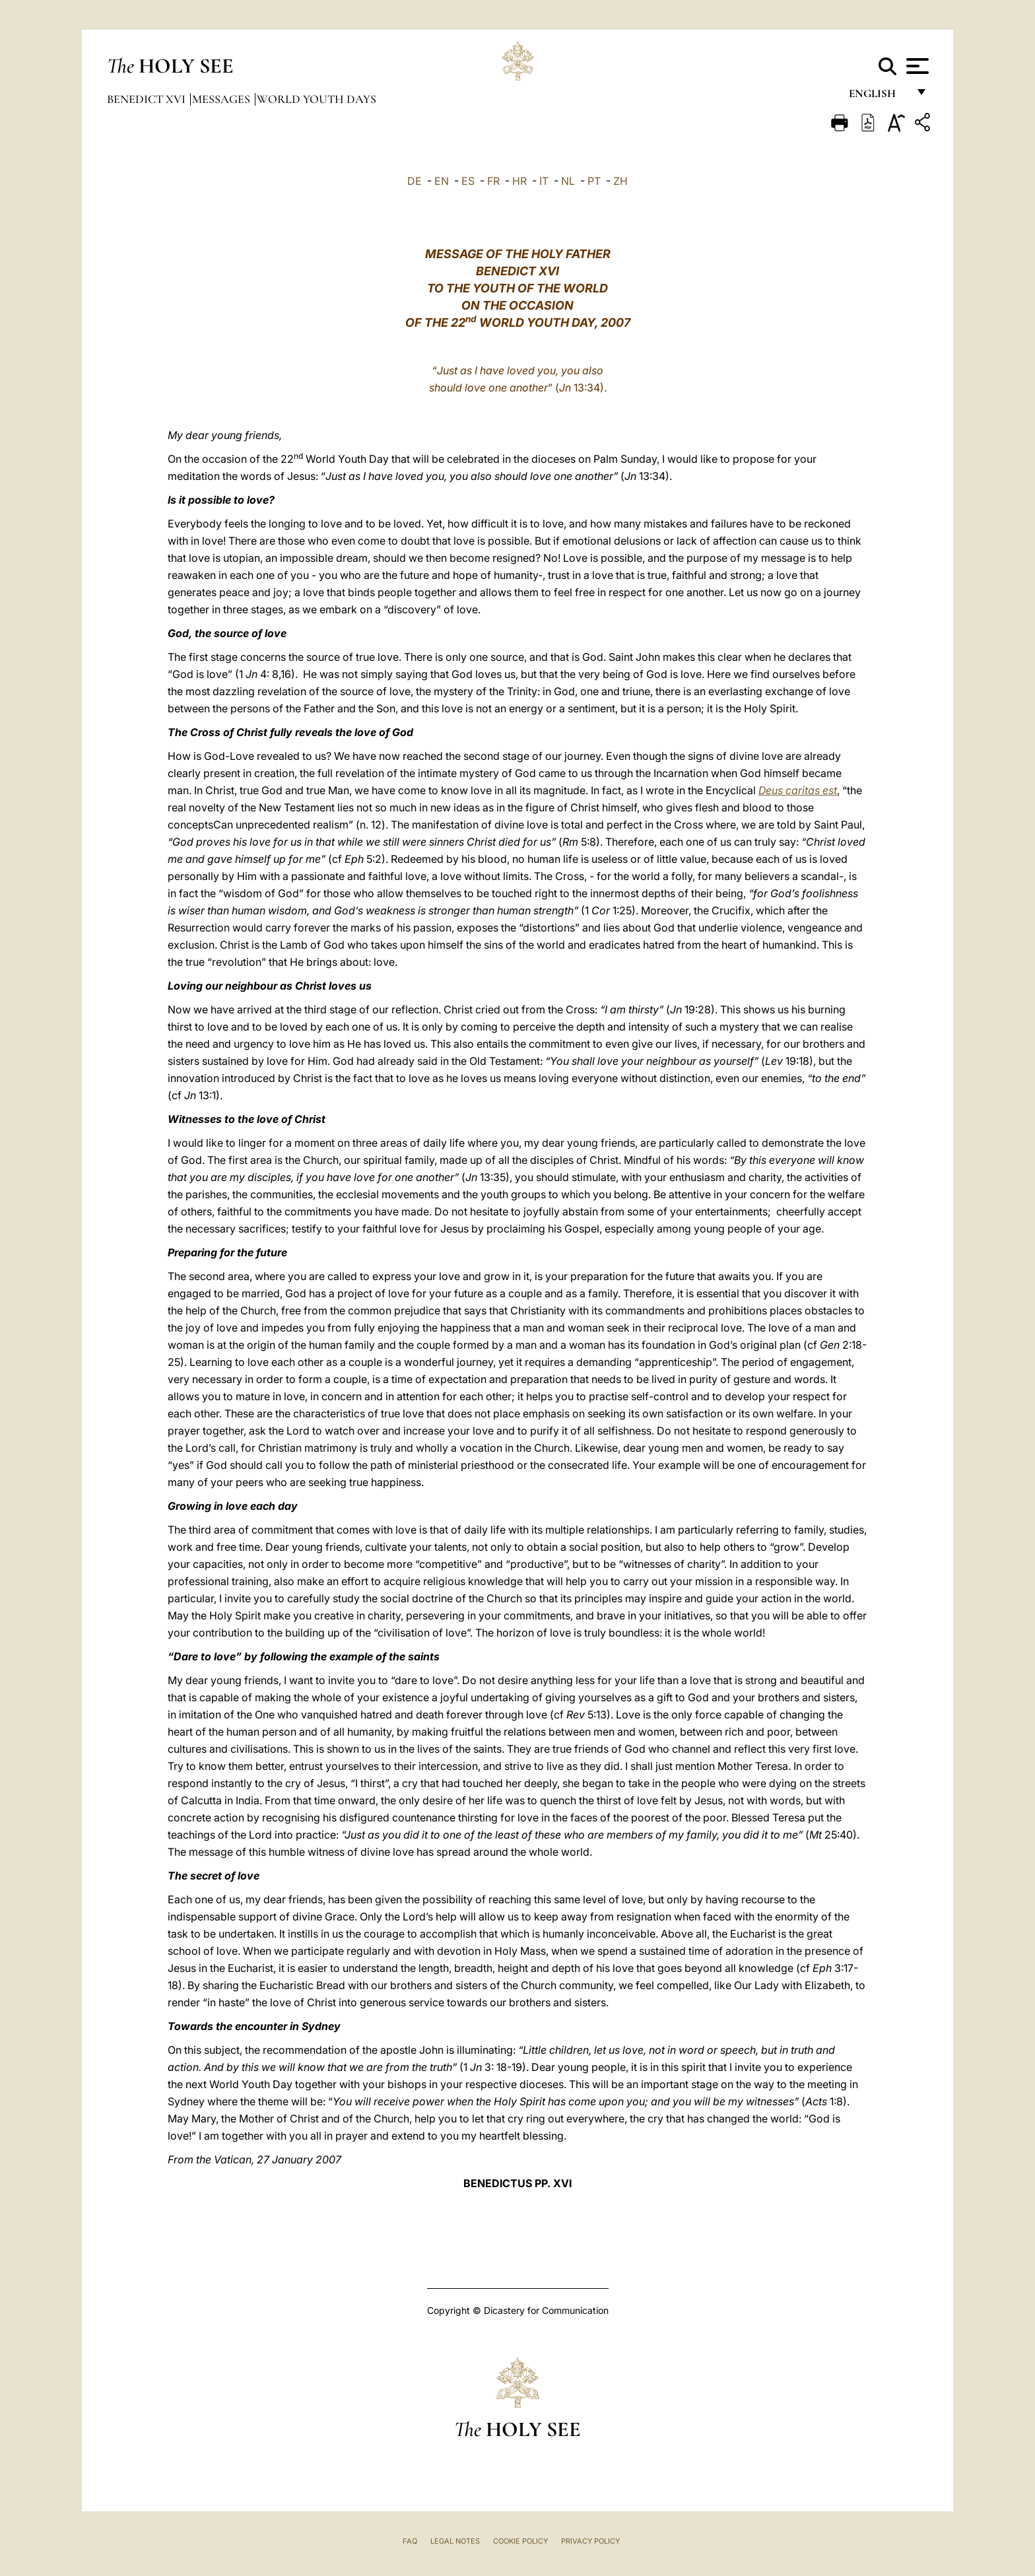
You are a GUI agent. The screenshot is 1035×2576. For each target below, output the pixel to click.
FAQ (410, 2541)
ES (468, 180)
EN (441, 180)
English (878, 97)
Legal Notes (455, 2541)
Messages (222, 99)
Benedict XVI (147, 99)
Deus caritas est (797, 790)
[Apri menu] (916, 66)
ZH (620, 180)
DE (414, 180)
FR (493, 180)
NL (568, 180)
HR (519, 180)
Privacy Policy (590, 2541)
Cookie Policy (520, 2541)
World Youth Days (316, 99)
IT (544, 180)
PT (594, 180)
